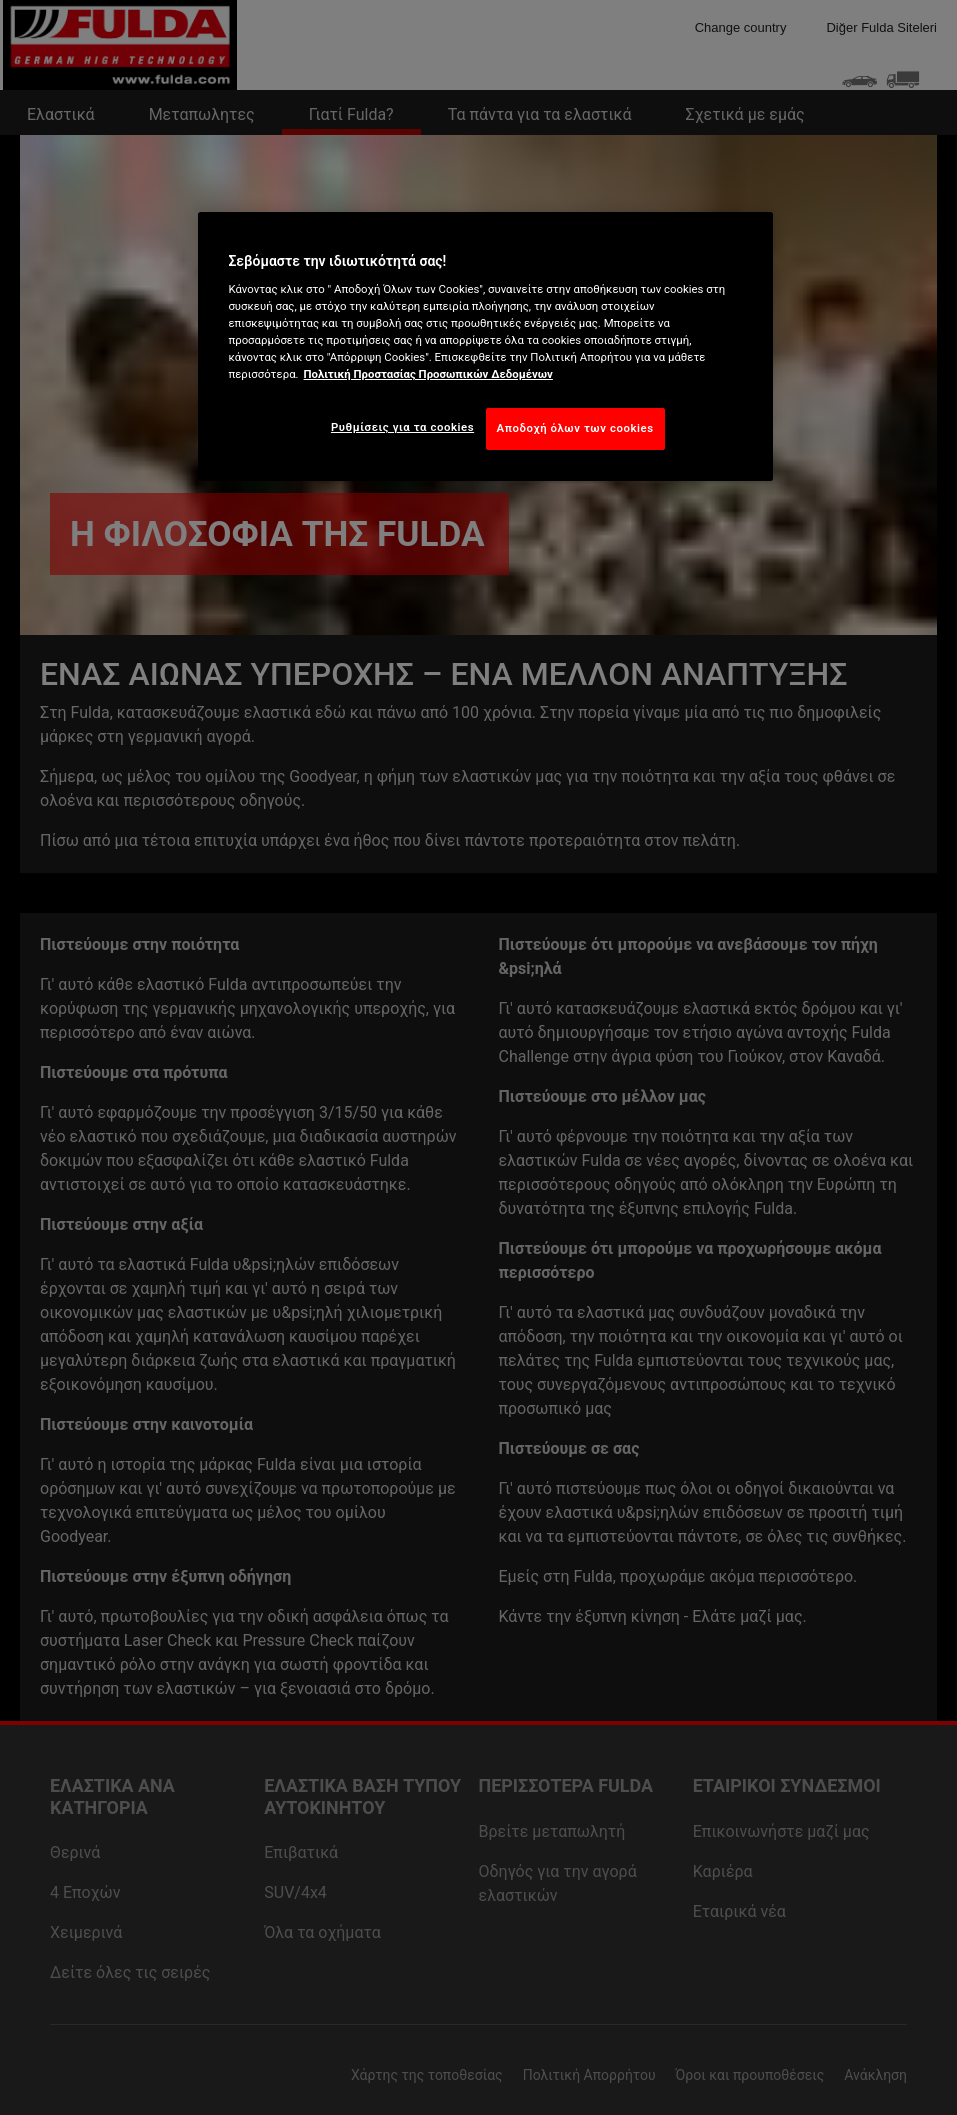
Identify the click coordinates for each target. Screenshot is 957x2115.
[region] (485, 347)
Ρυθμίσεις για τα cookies (402, 427)
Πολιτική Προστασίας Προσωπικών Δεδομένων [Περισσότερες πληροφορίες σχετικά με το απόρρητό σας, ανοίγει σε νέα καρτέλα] (428, 374)
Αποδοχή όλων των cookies (575, 428)
